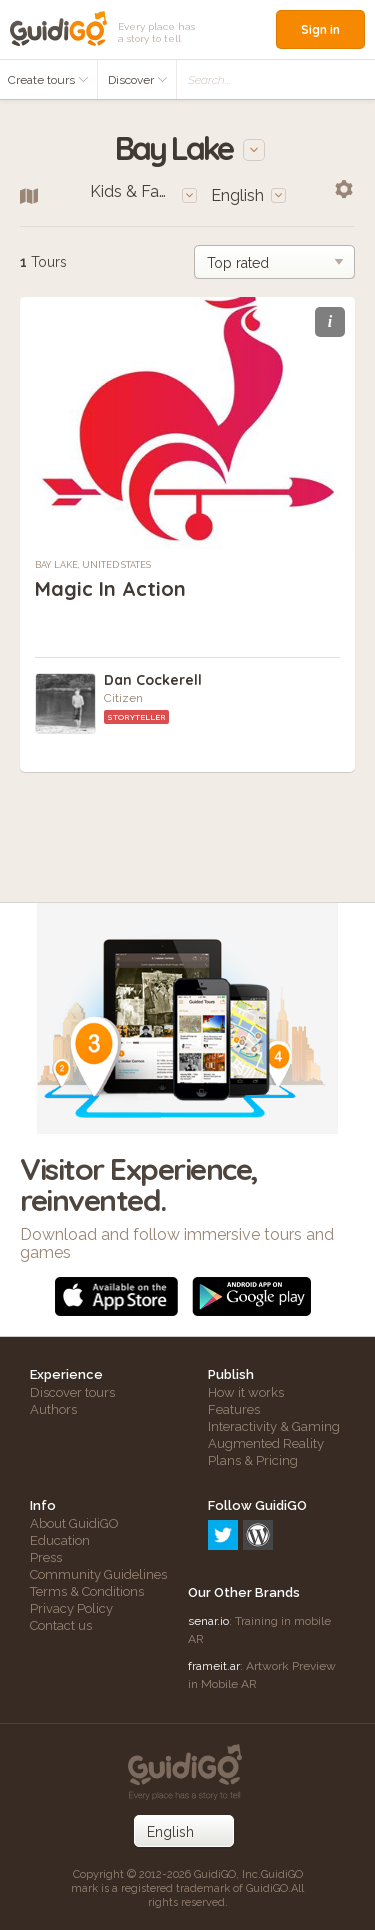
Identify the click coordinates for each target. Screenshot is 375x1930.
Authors (53, 1409)
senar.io (208, 1621)
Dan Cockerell (153, 680)
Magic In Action (110, 588)
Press (46, 1557)
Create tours (48, 80)
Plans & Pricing (253, 1460)
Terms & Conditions (87, 1591)
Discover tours (72, 1392)
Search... (209, 80)
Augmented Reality (266, 1443)
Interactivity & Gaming (274, 1426)
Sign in (320, 29)
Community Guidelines (98, 1574)
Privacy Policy (71, 1608)
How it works (246, 1392)
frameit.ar (214, 1666)
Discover (138, 80)
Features (234, 1409)
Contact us (61, 1625)
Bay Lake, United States (93, 565)
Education (60, 1540)
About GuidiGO (74, 1523)
